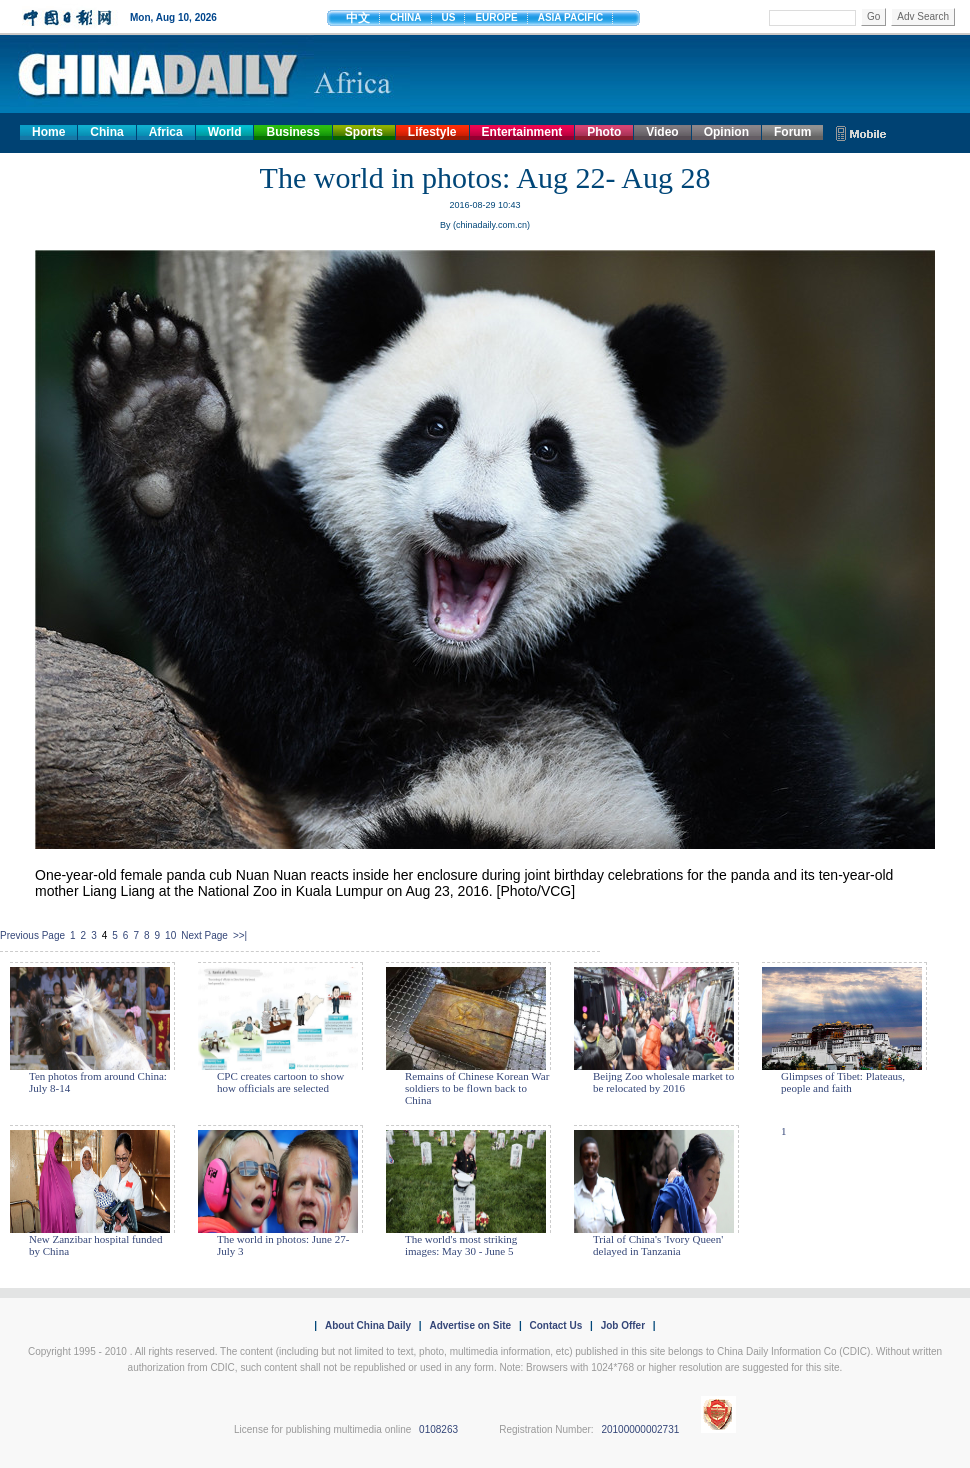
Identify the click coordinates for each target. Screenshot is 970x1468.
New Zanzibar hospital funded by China (95, 1245)
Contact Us (555, 1325)
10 (170, 935)
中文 (358, 18)
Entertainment (522, 132)
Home (48, 132)
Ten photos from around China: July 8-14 (98, 1082)
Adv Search (923, 16)
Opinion (726, 132)
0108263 (438, 1429)
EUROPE (496, 17)
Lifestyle (432, 132)
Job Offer (623, 1325)
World (225, 132)
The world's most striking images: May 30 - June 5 (461, 1245)
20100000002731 (640, 1429)
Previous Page (32, 935)
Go (873, 16)
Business (292, 132)
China (106, 132)
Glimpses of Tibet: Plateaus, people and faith (843, 1082)
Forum (792, 132)
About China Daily (368, 1325)
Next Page (204, 935)
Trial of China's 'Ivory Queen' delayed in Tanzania (658, 1245)
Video (662, 132)
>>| (240, 935)
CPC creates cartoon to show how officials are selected (280, 1082)
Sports (364, 132)
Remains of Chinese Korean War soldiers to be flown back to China (477, 1088)
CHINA (406, 17)
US (449, 17)
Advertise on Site (470, 1325)
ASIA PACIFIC (571, 17)
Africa (166, 132)
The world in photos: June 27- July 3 (283, 1245)
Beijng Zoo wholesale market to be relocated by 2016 (663, 1082)
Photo (604, 132)
